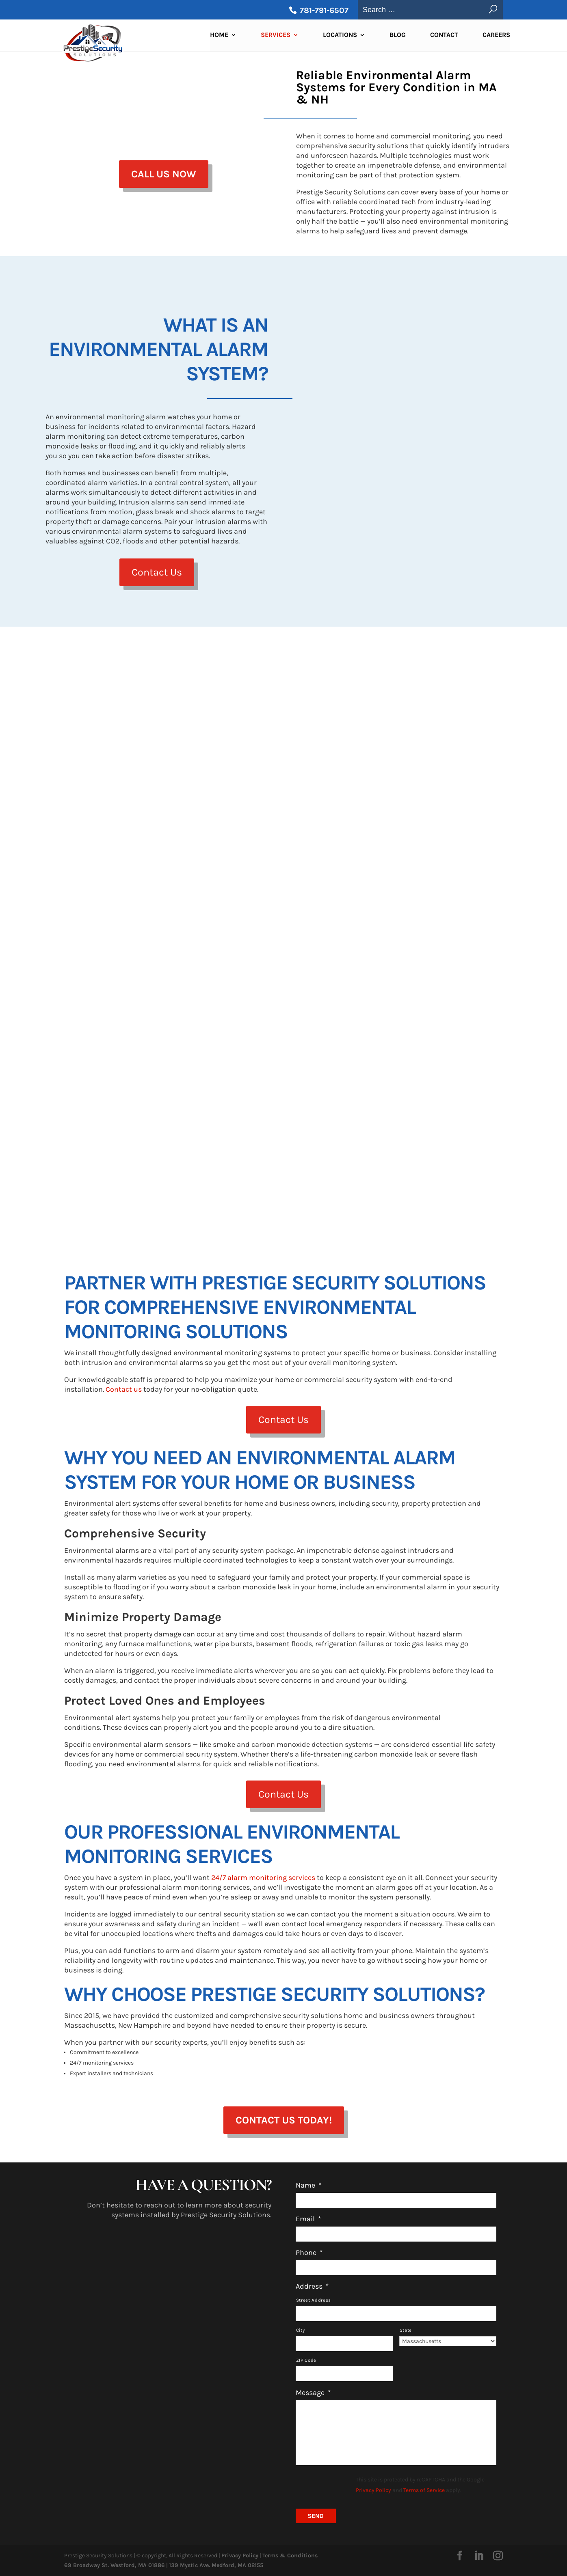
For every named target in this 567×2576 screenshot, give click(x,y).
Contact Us (157, 572)
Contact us (124, 1389)
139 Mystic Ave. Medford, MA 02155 (216, 2565)
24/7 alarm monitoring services (263, 1877)
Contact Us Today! (284, 2120)
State (406, 2330)
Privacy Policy (373, 2490)
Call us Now (163, 174)
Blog (398, 36)
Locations (340, 36)
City (300, 2330)
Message (313, 2392)
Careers (496, 36)
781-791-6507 (323, 10)
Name (308, 2185)
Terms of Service (424, 2490)
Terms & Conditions (290, 2555)
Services (275, 36)
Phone (309, 2252)
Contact (444, 36)
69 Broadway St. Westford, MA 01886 (114, 2565)
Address (312, 2286)
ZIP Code (306, 2360)
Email (308, 2218)
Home (219, 36)
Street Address (313, 2300)
